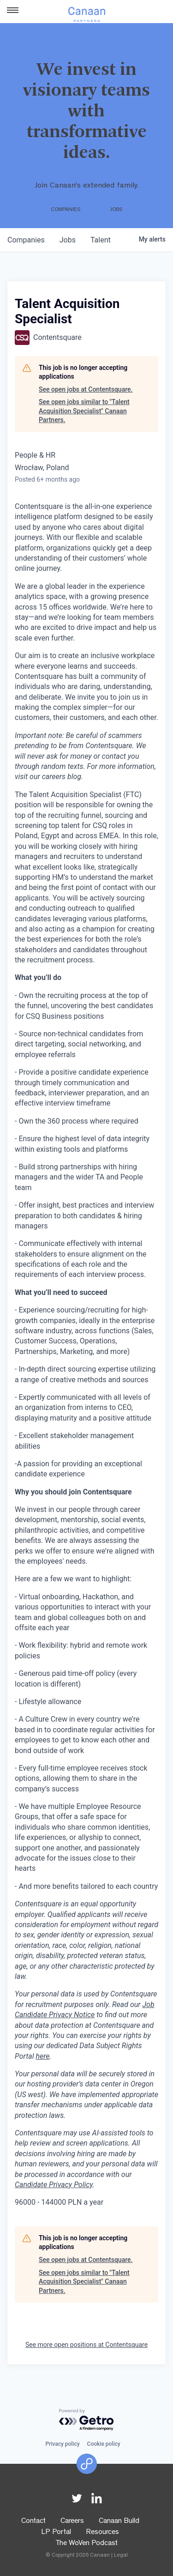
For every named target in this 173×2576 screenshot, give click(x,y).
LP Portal (56, 2532)
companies (26, 240)
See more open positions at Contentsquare (86, 2344)
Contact (33, 2521)
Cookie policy (103, 2444)
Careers (72, 2521)
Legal (121, 2555)
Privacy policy (62, 2444)
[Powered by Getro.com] (86, 2420)
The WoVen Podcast (86, 2543)
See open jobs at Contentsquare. (85, 389)
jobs (68, 240)
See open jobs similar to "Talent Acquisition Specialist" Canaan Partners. (84, 410)
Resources (102, 2532)
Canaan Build (119, 2521)
